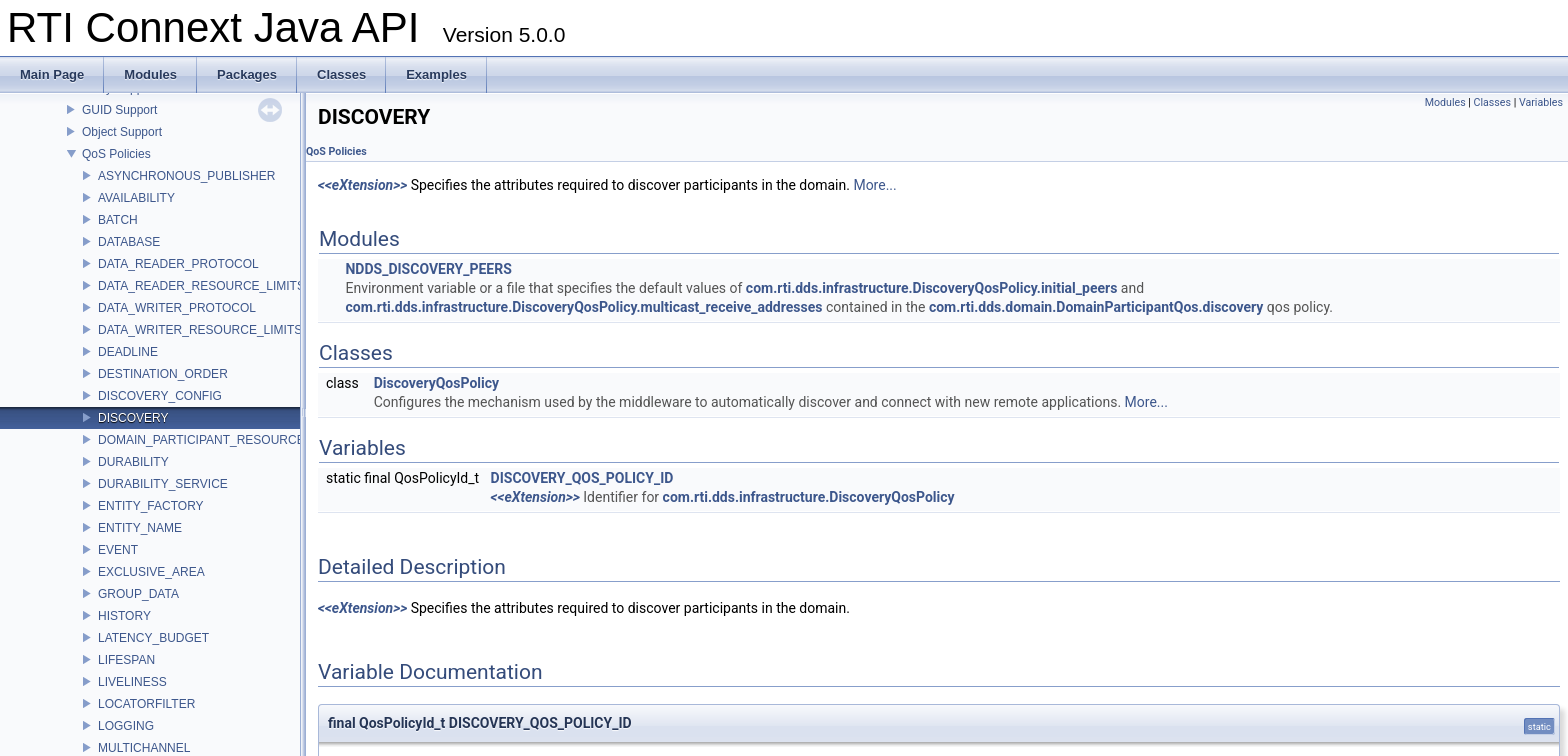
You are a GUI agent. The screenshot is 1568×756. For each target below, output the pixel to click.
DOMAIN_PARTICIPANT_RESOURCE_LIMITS (224, 440)
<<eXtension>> (362, 185)
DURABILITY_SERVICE (163, 484)
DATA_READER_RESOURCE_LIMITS (201, 286)
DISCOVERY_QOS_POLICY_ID (582, 478)
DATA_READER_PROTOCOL (178, 264)
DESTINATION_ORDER (163, 374)
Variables (1541, 102)
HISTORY (124, 616)
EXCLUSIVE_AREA (151, 572)
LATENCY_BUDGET (153, 638)
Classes (1492, 102)
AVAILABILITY (136, 198)
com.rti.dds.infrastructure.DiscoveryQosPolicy (809, 497)
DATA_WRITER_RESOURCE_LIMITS (200, 330)
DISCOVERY (133, 418)
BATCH (118, 220)
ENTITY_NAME (140, 528)
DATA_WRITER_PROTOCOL (177, 308)
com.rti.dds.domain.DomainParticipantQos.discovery (1096, 307)
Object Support (122, 132)
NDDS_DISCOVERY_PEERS (428, 269)
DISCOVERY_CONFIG (160, 396)
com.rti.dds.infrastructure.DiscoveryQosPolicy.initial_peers (932, 288)
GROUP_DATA (138, 594)
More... (874, 185)
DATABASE (129, 242)
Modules (1445, 102)
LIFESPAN (126, 660)
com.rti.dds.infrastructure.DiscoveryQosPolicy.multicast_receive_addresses (583, 307)
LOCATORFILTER (146, 704)
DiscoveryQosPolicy (436, 383)
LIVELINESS (132, 682)
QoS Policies (116, 154)
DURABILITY (133, 462)
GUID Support (119, 110)
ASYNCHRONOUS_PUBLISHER (186, 176)
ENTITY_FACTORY (151, 506)
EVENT (118, 550)
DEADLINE (128, 352)
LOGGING (126, 726)
